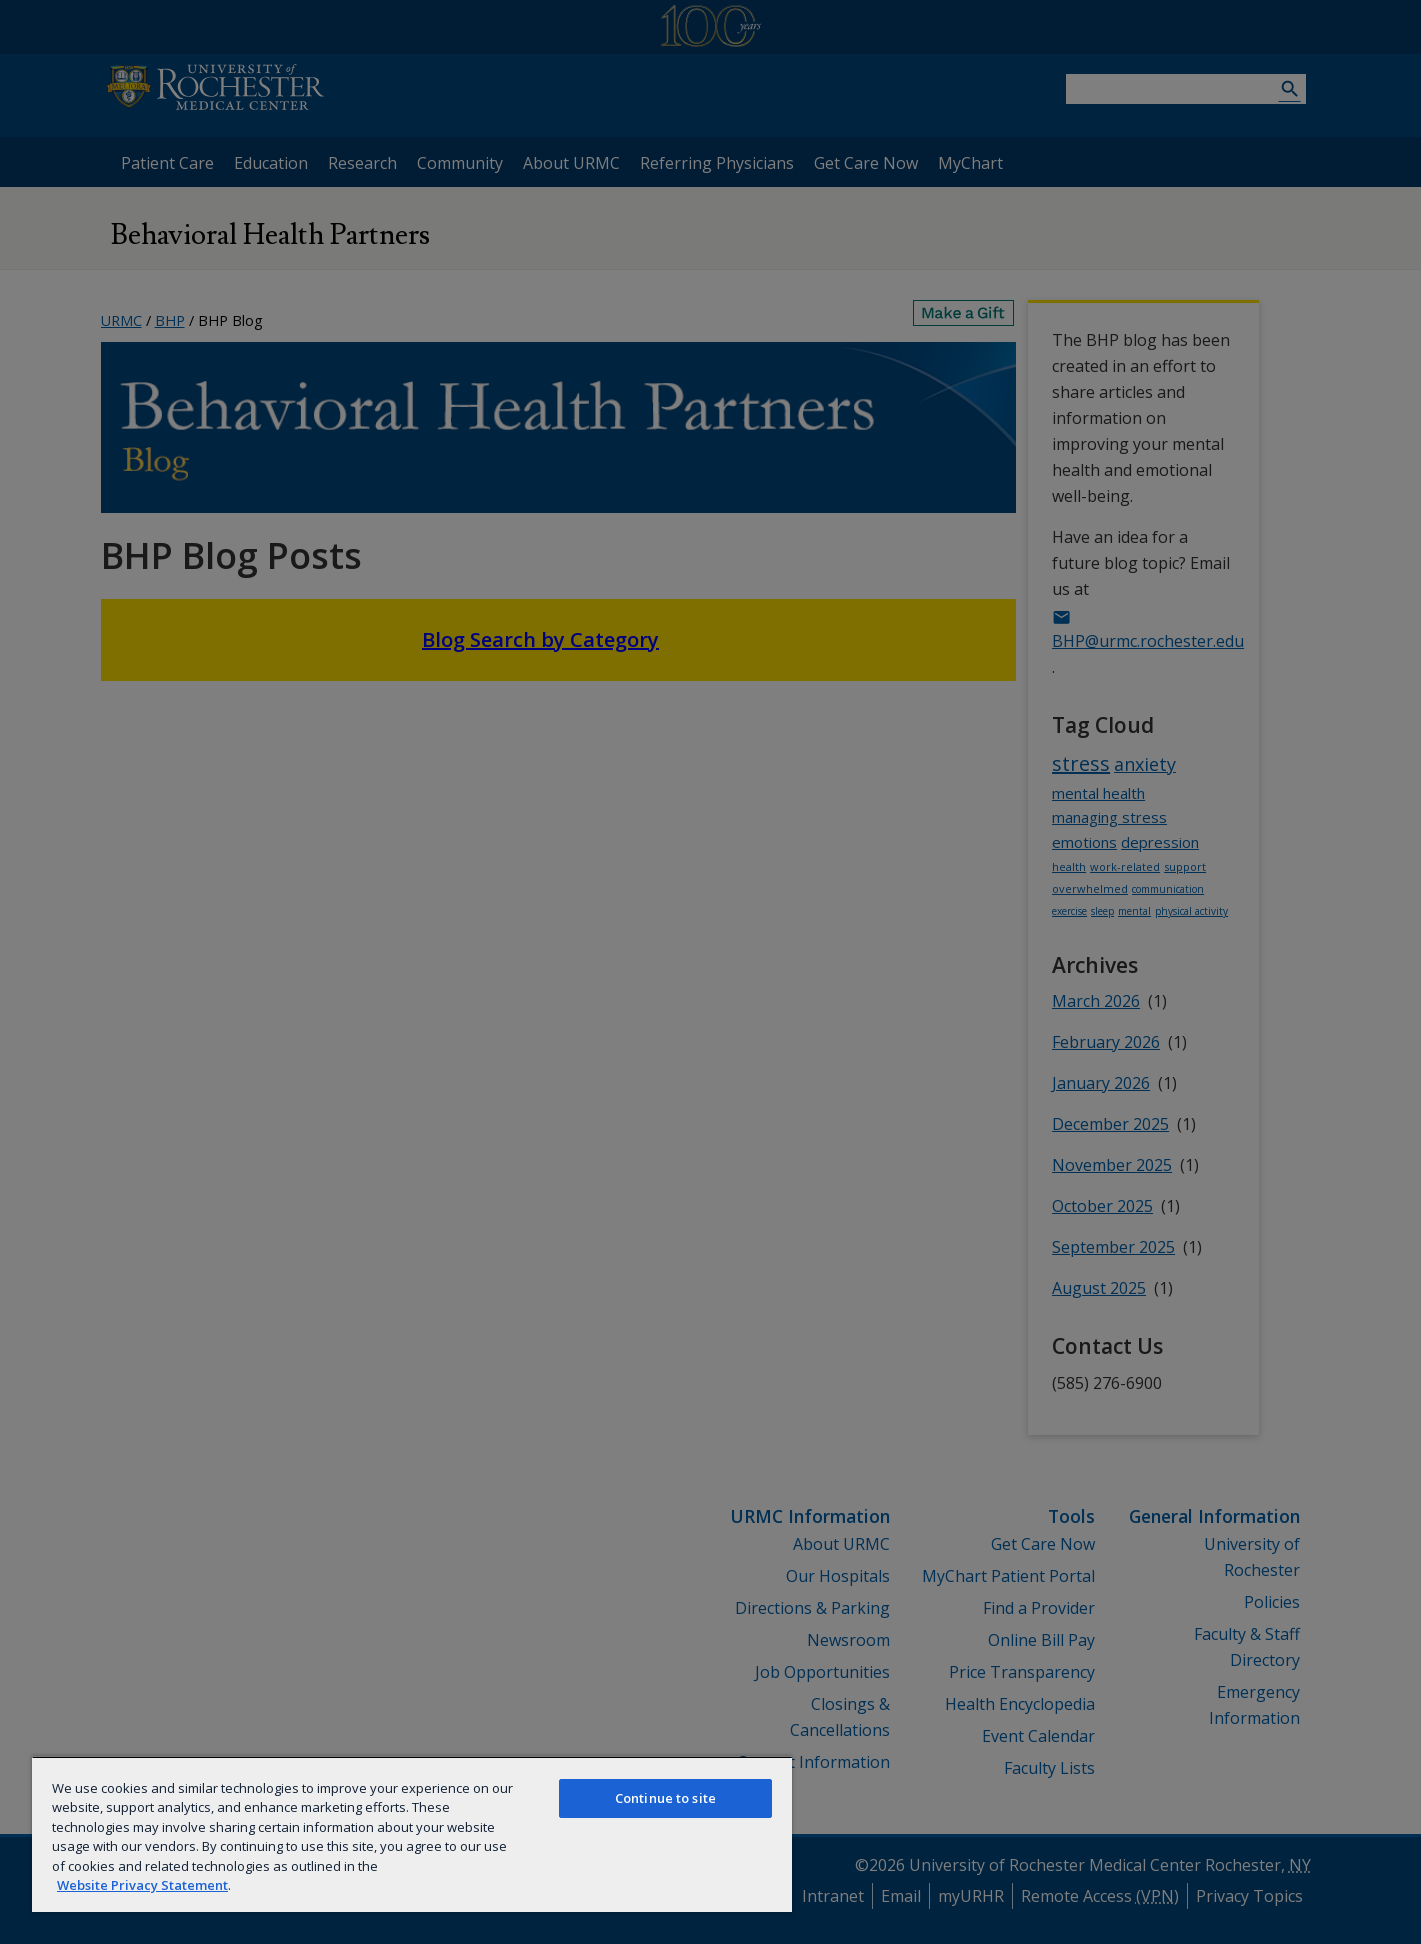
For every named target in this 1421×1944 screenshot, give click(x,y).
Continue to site (665, 1798)
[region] (412, 1834)
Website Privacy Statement (142, 1885)
